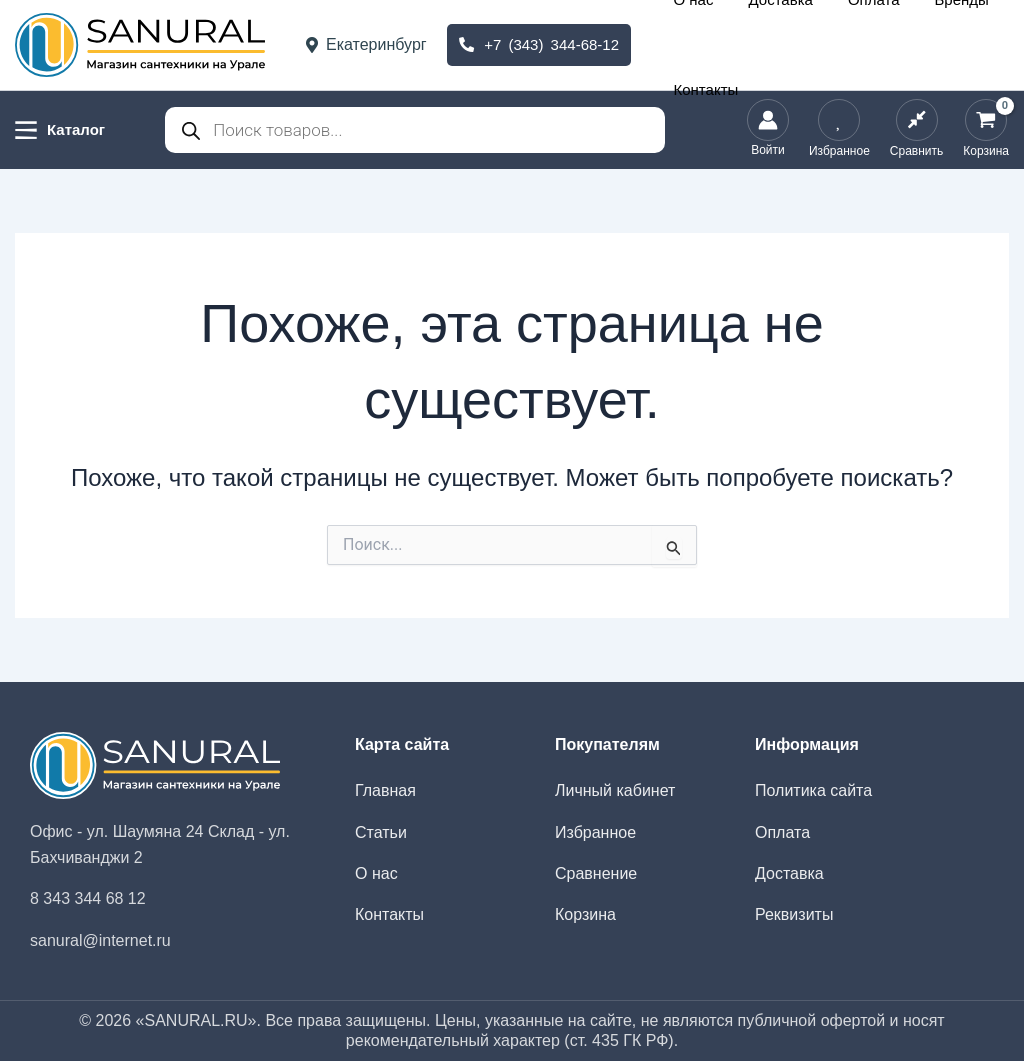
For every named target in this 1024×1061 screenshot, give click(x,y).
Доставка (771, 44)
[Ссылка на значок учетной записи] (768, 130)
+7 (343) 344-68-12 (539, 44)
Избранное (595, 832)
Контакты (971, 44)
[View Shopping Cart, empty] (986, 130)
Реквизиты (794, 914)
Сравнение (596, 873)
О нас (709, 44)
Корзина (585, 914)
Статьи (381, 832)
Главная (385, 790)
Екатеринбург (366, 44)
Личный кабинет (615, 790)
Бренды (902, 44)
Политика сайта (813, 790)
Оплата (839, 44)
